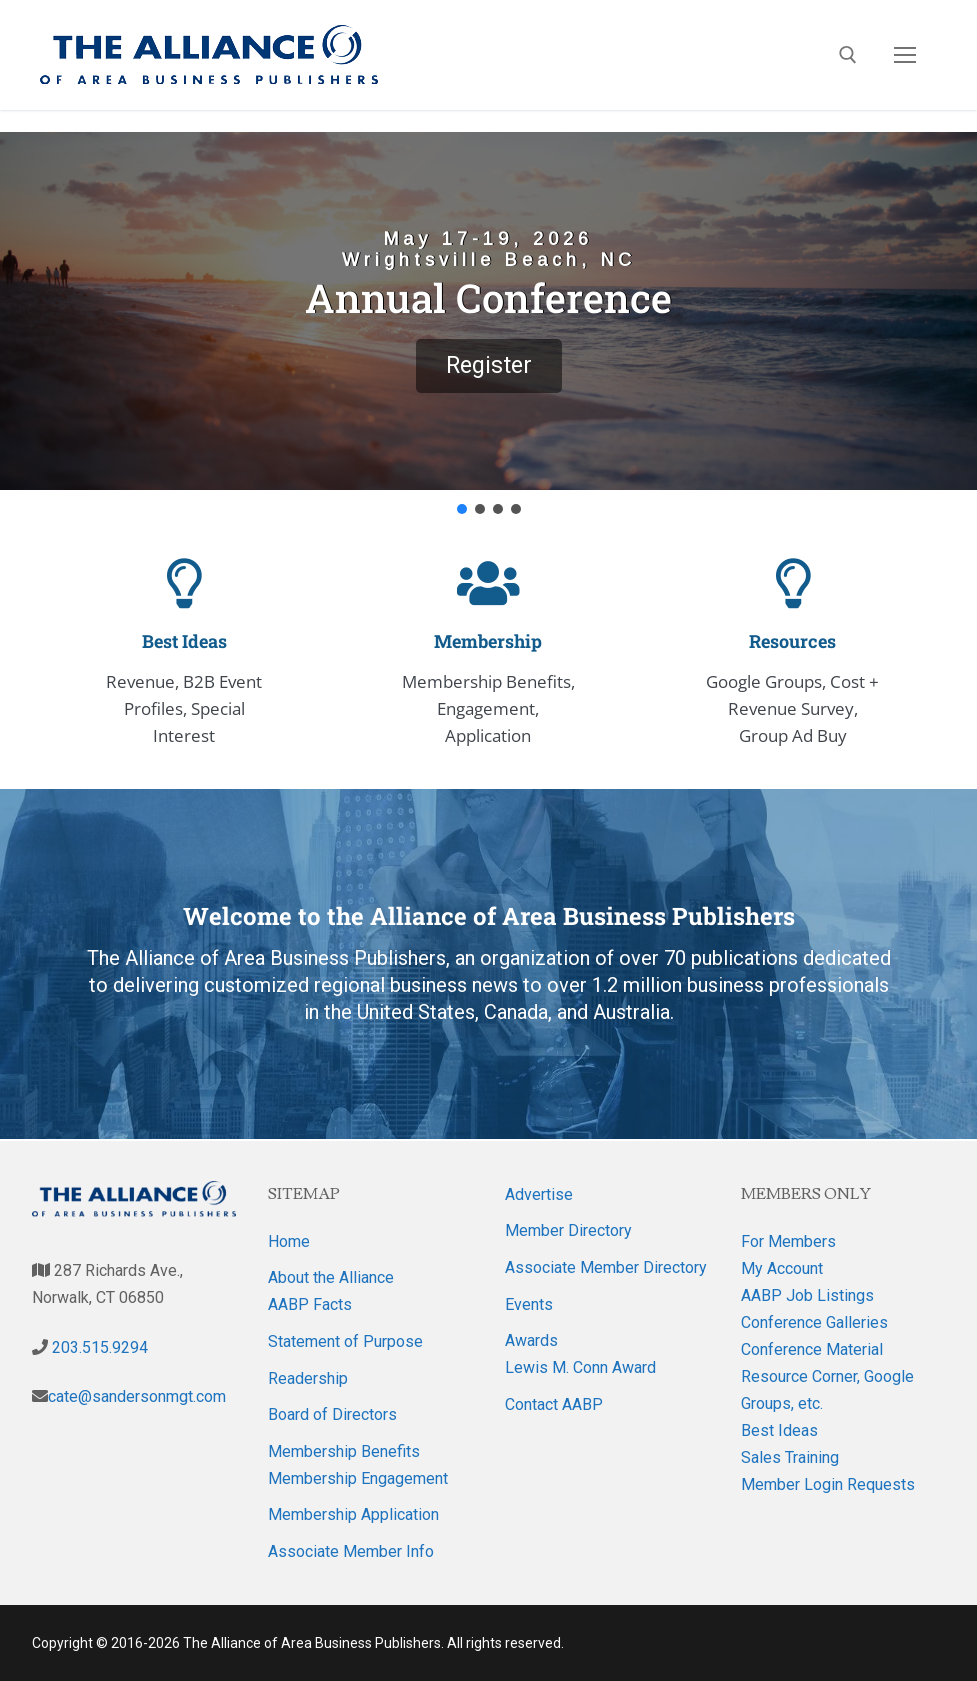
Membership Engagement (358, 1478)
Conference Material (812, 1349)
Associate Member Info (351, 1551)
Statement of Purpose (345, 1341)
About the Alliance (331, 1277)
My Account (782, 1268)
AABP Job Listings (807, 1295)
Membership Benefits (344, 1451)
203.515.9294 (98, 1347)
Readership (308, 1378)
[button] (488, 311)
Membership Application (353, 1514)
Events (529, 1304)
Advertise (539, 1194)
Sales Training (790, 1457)
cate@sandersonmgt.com (137, 1396)
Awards (531, 1340)
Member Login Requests (828, 1484)
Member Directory (568, 1230)
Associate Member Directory (606, 1267)
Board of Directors (332, 1414)
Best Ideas (779, 1430)
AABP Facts (310, 1304)
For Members (788, 1241)
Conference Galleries (814, 1322)
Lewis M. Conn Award (580, 1367)
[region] (488, 325)
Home (289, 1241)
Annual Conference (488, 297)
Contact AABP (554, 1404)
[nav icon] (905, 55)
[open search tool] (848, 55)
